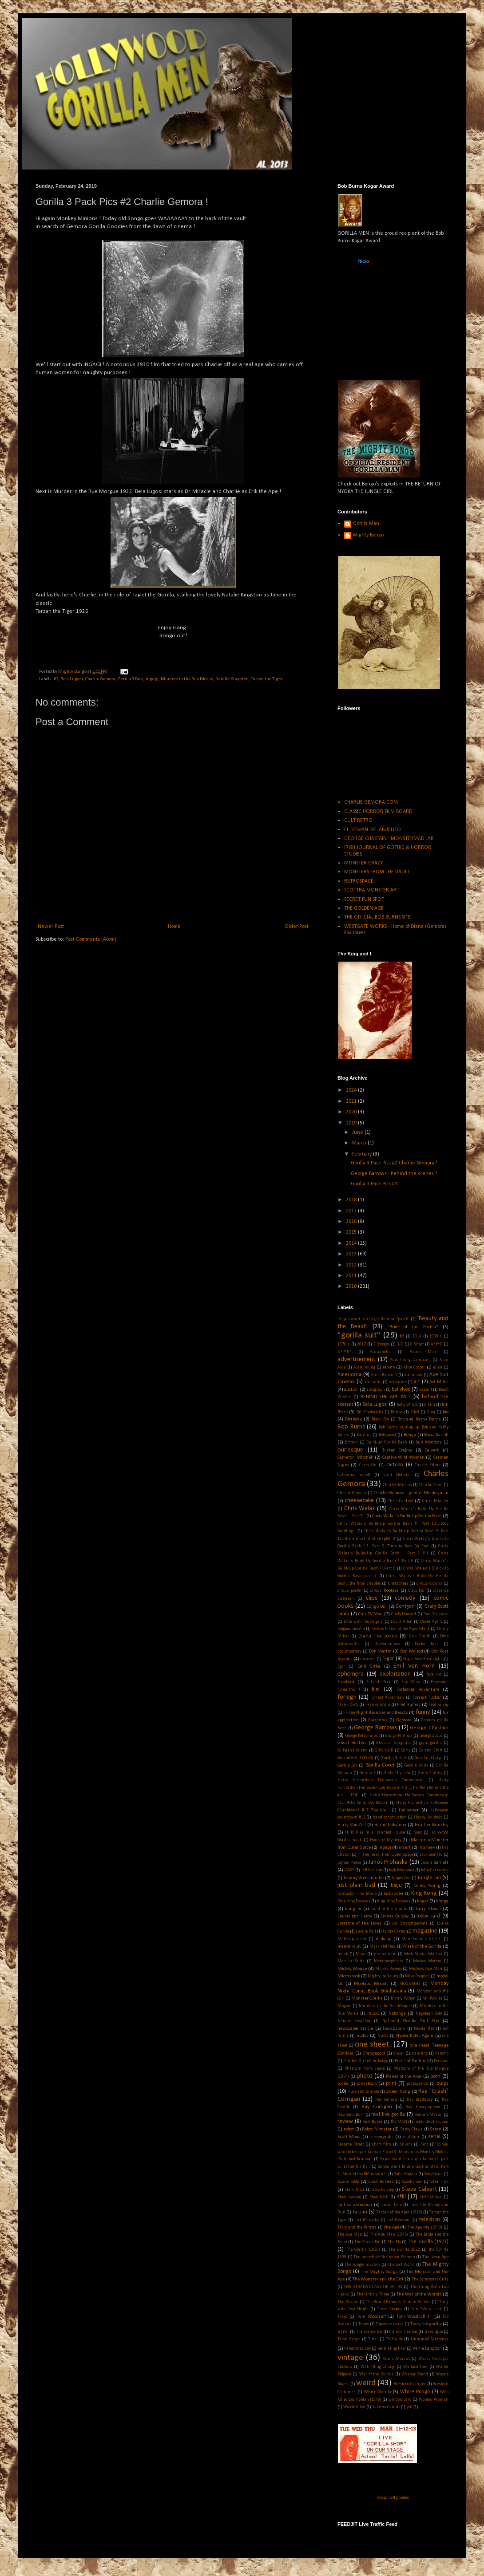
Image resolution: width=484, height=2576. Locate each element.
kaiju (396, 1885)
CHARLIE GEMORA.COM (371, 802)
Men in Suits (351, 1961)
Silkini (406, 2144)
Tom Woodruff (371, 2316)
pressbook (367, 2083)
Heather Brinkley (431, 1825)
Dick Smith (419, 1636)
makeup (383, 1939)
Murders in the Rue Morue (187, 679)
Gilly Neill (384, 1750)
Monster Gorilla (367, 1998)
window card (400, 2400)
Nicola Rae (424, 2029)
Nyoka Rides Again (414, 2035)
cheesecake (359, 1500)
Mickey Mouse (352, 1968)
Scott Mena (349, 2136)
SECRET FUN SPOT (364, 899)
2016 (352, 1221)
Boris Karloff (436, 1434)
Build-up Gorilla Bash (387, 1442)
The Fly (394, 2242)
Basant (425, 1390)
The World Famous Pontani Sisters (398, 2302)
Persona (441, 2061)
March (360, 1143)
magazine (425, 1931)
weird (366, 2383)
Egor (341, 1667)
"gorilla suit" (359, 1335)
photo (365, 2076)
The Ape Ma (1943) (424, 2227)
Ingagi (152, 679)
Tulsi (373, 2339)
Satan (435, 2129)
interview (426, 1848)
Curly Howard (404, 1614)
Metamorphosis (388, 1961)
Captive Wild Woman (403, 1457)
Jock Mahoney (401, 1870)
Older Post (297, 926)
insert (405, 1847)
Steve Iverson (349, 2197)
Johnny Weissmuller (363, 1878)
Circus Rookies (384, 1590)
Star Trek (439, 2181)
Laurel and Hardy (354, 1916)
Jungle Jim (429, 1878)
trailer (343, 2332)
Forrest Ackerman (387, 1698)
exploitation (395, 1674)
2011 (352, 1275)
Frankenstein (377, 1705)
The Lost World (401, 2265)
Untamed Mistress (429, 2339)
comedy (405, 1598)
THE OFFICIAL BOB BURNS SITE (377, 917)
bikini (429, 1405)
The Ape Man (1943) (389, 2235)
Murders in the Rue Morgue (385, 2006)
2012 (352, 1265)
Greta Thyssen (397, 1773)
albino (389, 1367)
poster (343, 2084)
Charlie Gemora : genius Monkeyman (411, 1493)
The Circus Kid (367, 2242)
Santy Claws (411, 2129)
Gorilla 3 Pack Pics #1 (374, 1184)
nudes (363, 2035)
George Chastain (429, 1728)
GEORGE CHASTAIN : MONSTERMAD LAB (388, 838)
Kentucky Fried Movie (357, 1894)
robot (349, 2129)
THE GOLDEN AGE (364, 908)
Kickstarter (394, 1894)
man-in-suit (349, 1946)
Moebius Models (371, 1983)
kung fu (353, 1908)
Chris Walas (359, 1508)
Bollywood (387, 1435)
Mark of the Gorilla (422, 1946)
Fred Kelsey (438, 1705)
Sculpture (411, 2137)
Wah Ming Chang (377, 2367)
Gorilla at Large (428, 1758)
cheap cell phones (393, 2497)
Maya (361, 1954)
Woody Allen (354, 2407)
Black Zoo (380, 1419)
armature (398, 1382)
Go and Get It (430, 1750)
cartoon (394, 1464)
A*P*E (436, 1344)
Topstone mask (389, 2324)
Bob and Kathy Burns (419, 1419)
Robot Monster (377, 2129)
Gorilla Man (366, 523)
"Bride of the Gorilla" (413, 1327)
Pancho (441, 2053)
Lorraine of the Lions (359, 1923)
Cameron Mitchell (355, 1457)
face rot (433, 1675)
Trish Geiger (348, 2339)
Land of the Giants (389, 1909)
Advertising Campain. (410, 1360)
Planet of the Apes (404, 2076)
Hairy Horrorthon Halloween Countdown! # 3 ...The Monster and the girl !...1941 (392, 1787)
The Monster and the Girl (378, 2279)
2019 (352, 1123)
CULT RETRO (358, 820)
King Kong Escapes (353, 1901)
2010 (352, 1286)
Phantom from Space (365, 2069)
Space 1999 (348, 2181)
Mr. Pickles (432, 1998)
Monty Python (403, 1998)
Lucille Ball (366, 1931)
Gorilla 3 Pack (130, 679)
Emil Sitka (368, 1666)
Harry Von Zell (351, 1825)
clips (371, 1598)
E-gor (388, 1658)
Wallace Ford (415, 2367)
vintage (350, 2358)
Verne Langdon (427, 2348)
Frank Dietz (347, 1705)
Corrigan (405, 1606)
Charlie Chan (431, 1485)
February (362, 1154)
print (391, 2083)
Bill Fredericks (370, 1412)
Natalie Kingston (232, 679)
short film (381, 2144)
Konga (442, 1901)
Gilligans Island (352, 1750)
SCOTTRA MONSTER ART (371, 890)
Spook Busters (381, 2182)
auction (351, 1389)
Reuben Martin (428, 2115)
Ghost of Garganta (393, 1743)
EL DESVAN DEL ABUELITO (372, 829)
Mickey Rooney (388, 1969)
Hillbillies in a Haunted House (375, 1832)
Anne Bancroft (384, 1375)
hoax (417, 1832)
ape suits (372, 1382)
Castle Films (427, 1465)
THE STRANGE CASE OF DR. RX (373, 2287)
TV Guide (394, 2339)
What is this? (363, 337)
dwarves (368, 1659)
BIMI (414, 1412)
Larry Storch (428, 1908)
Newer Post (51, 926)
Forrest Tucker (427, 1697)
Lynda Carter (394, 1931)
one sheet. (373, 2044)
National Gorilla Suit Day (410, 2021)
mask (342, 1954)
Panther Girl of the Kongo (365, 2061)
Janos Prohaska (388, 1862)
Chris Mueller (435, 1501)
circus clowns (429, 1584)
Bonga (410, 1434)
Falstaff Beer (378, 1682)
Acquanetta (380, 1352)
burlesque (350, 1450)
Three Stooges (389, 2309)
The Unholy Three (373, 2294)
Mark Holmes (382, 1947)
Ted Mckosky (367, 2220)
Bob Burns (351, 1427)
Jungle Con (401, 1878)
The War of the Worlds (419, 2294)
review (345, 2121)
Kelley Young (426, 1885)
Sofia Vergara (405, 2174)
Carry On (368, 1465)
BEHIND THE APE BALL (386, 1397)
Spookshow (412, 2182)
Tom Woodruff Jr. (414, 2316)
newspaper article (355, 2028)
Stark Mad (354, 2190)
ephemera (350, 1674)
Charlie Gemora (100, 679)
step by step (383, 2190)
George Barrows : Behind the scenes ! (394, 1173)
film (376, 1689)
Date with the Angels (363, 1622)
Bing (431, 1412)
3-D (400, 1344)
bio (445, 1412)
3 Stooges (381, 1344)
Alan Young (364, 1367)
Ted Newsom (399, 2220)
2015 (352, 1232)
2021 (352, 1101)
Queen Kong (398, 2091)
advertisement (356, 1359)
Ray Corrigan (376, 2107)
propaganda (417, 2084)
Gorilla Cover (380, 1765)
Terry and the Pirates (357, 2227)
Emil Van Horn (414, 1666)
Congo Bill (377, 1606)
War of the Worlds (376, 2374)
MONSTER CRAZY (363, 863)
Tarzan (359, 2212)
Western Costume (410, 2384)
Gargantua (378, 1720)
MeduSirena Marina (423, 1954)
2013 (352, 1254)
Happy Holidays (428, 1817)
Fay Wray (410, 1682)
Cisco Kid (416, 1591)
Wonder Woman (433, 2400)
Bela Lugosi (71, 679)
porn (435, 2076)
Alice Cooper (414, 1367)
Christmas (398, 1583)
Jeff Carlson (371, 1870)
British (351, 1442)
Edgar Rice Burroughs (423, 1659)
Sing (424, 2144)
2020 (352, 1112)
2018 (352, 1200)
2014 (352, 1243)
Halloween (409, 1810)
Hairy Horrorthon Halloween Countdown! (380, 1780)
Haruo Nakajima (390, 1825)
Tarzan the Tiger (266, 679)
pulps (442, 2083)
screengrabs (381, 2136)
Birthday (353, 1419)
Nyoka (383, 2036)
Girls (406, 1750)
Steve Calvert (419, 2189)
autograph (375, 1390)
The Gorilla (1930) (363, 2250)
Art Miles (438, 1382)
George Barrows (375, 1727)
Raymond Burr (350, 2115)
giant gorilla (430, 1743)
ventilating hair (391, 2349)
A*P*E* (344, 1352)
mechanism (385, 1954)
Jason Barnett (434, 1862)
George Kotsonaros (361, 1736)
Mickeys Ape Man (425, 1969)
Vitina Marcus (396, 2359)
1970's (343, 1344)
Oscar (398, 2053)
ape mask (413, 1375)
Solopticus (433, 2174)
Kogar (422, 1901)
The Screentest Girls (430, 2279)
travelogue (433, 2332)
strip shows (431, 2197)
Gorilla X (368, 1773)
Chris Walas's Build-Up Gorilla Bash (407, 1516)
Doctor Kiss (427, 1644)
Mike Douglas (417, 1976)
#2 (56, 679)
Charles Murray (397, 1485)
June (358, 1132)
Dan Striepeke (435, 1614)
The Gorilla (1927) (428, 2242)
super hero (391, 2205)
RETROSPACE (358, 881)
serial (434, 2136)
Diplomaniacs (387, 1644)
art (417, 1382)
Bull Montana (429, 1442)
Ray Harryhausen (422, 2107)
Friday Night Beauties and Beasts (375, 1712)
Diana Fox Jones (377, 1636)
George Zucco (431, 1736)
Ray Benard (386, 2100)
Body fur (364, 1435)
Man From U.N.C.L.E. (421, 1939)
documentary (349, 1651)
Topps (363, 2324)
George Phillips (399, 1736)
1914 (417, 1336)
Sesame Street (350, 2144)
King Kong (424, 1893)
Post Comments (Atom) (90, 939)
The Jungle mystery (362, 2265)
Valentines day (357, 2349)
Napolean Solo (429, 2014)
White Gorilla (377, 2392)
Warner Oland (414, 2374)
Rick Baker (372, 2121)
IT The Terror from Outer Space (385, 1855)
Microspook (348, 1976)
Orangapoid (374, 2053)
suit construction (354, 2204)
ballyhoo (401, 1389)
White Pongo (415, 2392)
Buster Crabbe (396, 1450)
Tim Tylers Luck (426, 2309)
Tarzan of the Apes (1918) (399, 2212)
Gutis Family (430, 1773)
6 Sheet (417, 1344)
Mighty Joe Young (383, 1976)
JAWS (349, 1870)
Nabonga (397, 2013)
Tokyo (342, 2317)
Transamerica (369, 2332)
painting (420, 2053)
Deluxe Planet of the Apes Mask (401, 1629)
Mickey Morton (427, 1961)
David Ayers (431, 1622)
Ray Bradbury (419, 2100)
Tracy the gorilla (426, 2324)
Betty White (407, 1405)
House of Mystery (385, 1840)
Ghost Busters (352, 1742)
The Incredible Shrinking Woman (384, 2257)
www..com (363, 261)
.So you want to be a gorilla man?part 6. (373, 1319)
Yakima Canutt (386, 2407)
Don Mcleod (411, 1651)
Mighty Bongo (368, 535)
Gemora (404, 1720)
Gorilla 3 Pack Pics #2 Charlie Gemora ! (394, 1163)
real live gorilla (388, 2114)
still (401, 2196)
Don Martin (380, 1651)
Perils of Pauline (410, 2061)
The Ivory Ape (435, 2257)
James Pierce (349, 1863)
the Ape (391, 2227)
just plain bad (356, 1885)
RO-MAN (399, 2122)
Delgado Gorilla (351, 1629)
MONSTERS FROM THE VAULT (377, 872)
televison (429, 2219)
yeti (409, 2407)
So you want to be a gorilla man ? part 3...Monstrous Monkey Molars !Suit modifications (392, 2152)
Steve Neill (379, 2197)
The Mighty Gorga (379, 2271)
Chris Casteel (400, 1501)
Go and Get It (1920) (355, 1758)
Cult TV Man (370, 1614)
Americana (349, 1374)
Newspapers (394, 2029)
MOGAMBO (409, 1984)
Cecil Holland (397, 1475)
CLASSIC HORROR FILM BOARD (378, 811)
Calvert (432, 1450)
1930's (435, 1336)
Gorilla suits (416, 1765)
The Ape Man (349, 2235)
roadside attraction (431, 2122)
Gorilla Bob (347, 1765)
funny (423, 1712)
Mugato (344, 2006)
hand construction (390, 1817)
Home (174, 926)
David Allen (401, 1622)
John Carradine (434, 1870)
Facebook (346, 1682)
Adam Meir (423, 1352)
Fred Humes (409, 1704)
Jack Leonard (431, 1855)
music (373, 2013)
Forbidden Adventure (418, 1689)
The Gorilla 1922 (404, 2250)
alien (437, 1367)
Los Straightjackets (410, 1923)
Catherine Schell (353, 1475)
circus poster (349, 1591)
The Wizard (348, 2302)
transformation (403, 2332)
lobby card (428, 1916)
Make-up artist (351, 1939)
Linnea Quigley (395, 1916)
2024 (352, 1090)
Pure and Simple (363, 2092)
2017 (352, 1211)
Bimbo (396, 1412)
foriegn (347, 1697)
